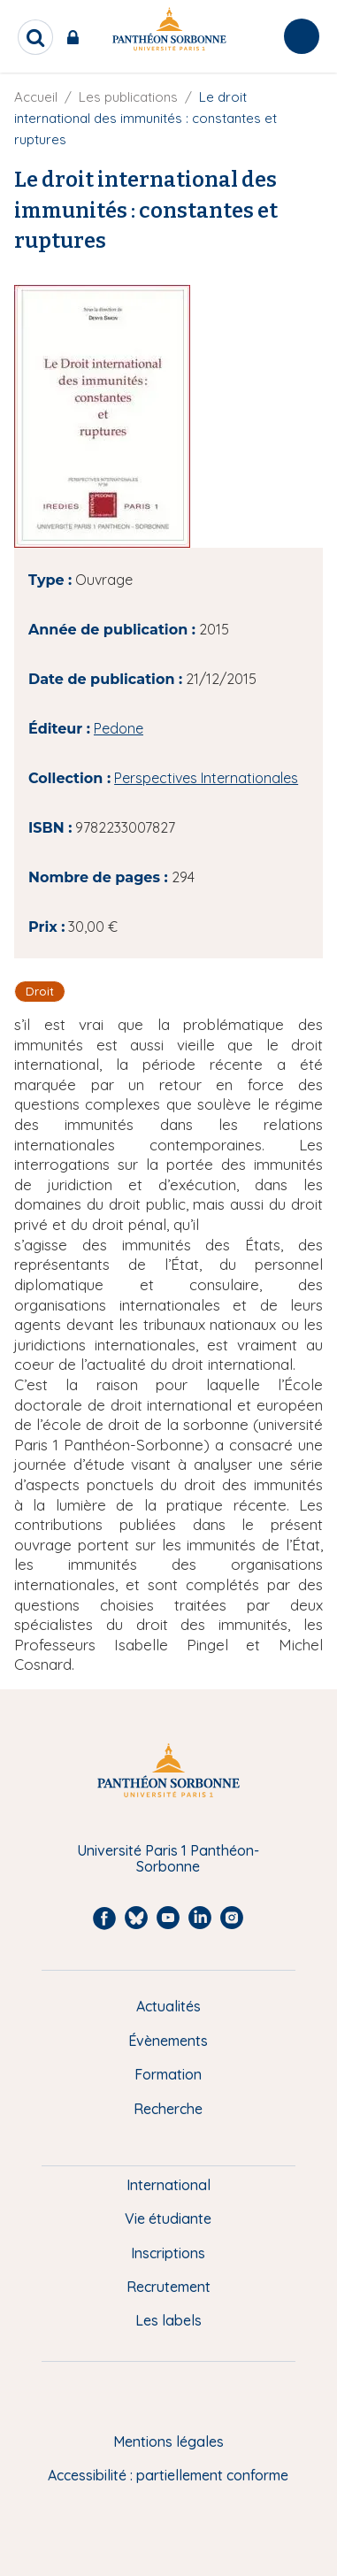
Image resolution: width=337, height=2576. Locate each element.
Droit (40, 991)
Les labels (168, 2320)
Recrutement (168, 2287)
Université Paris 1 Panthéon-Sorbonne (168, 1858)
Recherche (168, 2109)
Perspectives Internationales (206, 778)
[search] (35, 37)
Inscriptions (168, 2253)
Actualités (168, 2006)
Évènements (168, 2041)
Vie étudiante (168, 2218)
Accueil (35, 96)
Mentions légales (168, 2441)
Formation (168, 2074)
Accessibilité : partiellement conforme (168, 2475)
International (168, 2185)
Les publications (128, 96)
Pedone (118, 728)
